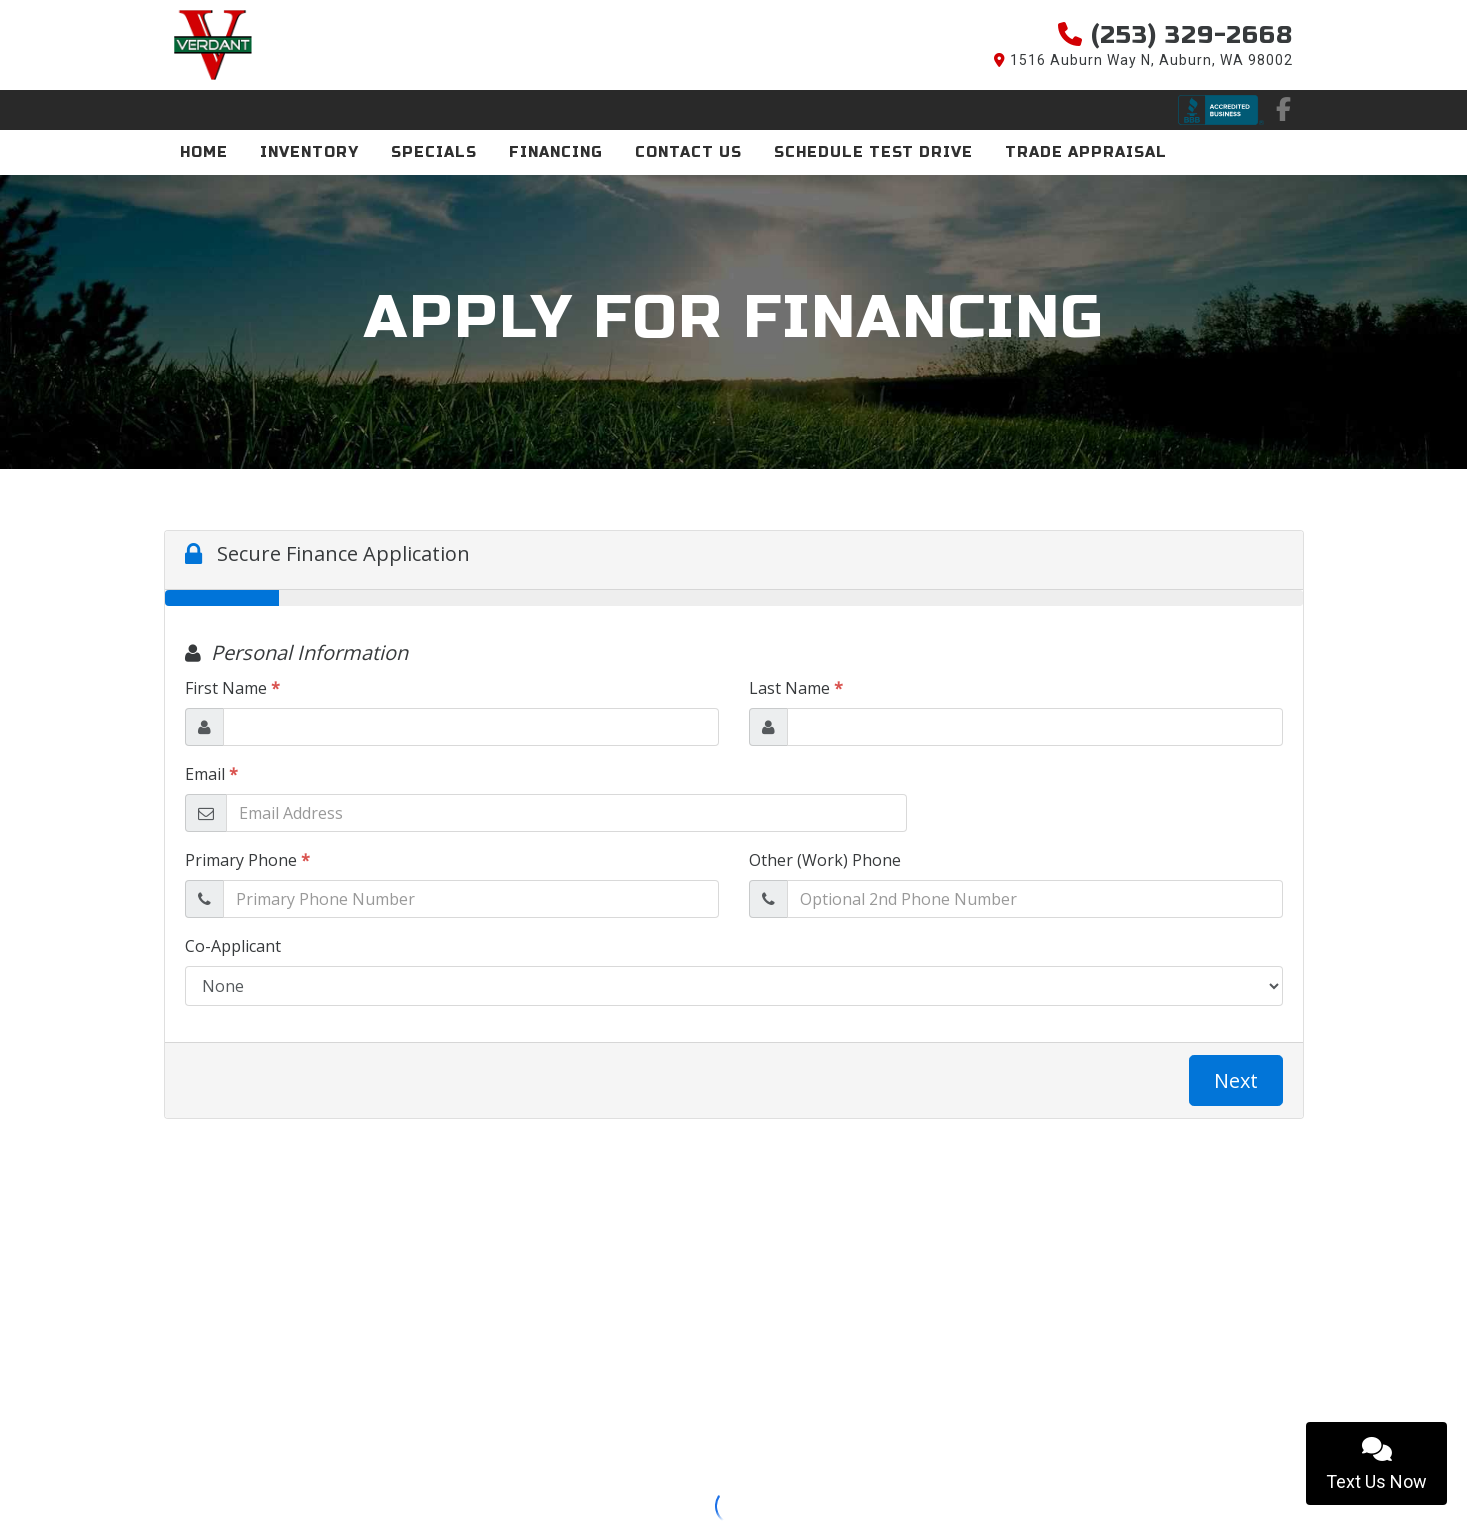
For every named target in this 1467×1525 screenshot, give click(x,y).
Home (204, 152)
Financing (556, 152)
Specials (434, 152)
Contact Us (688, 152)
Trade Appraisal (1086, 152)
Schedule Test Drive (873, 152)
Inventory (309, 152)
